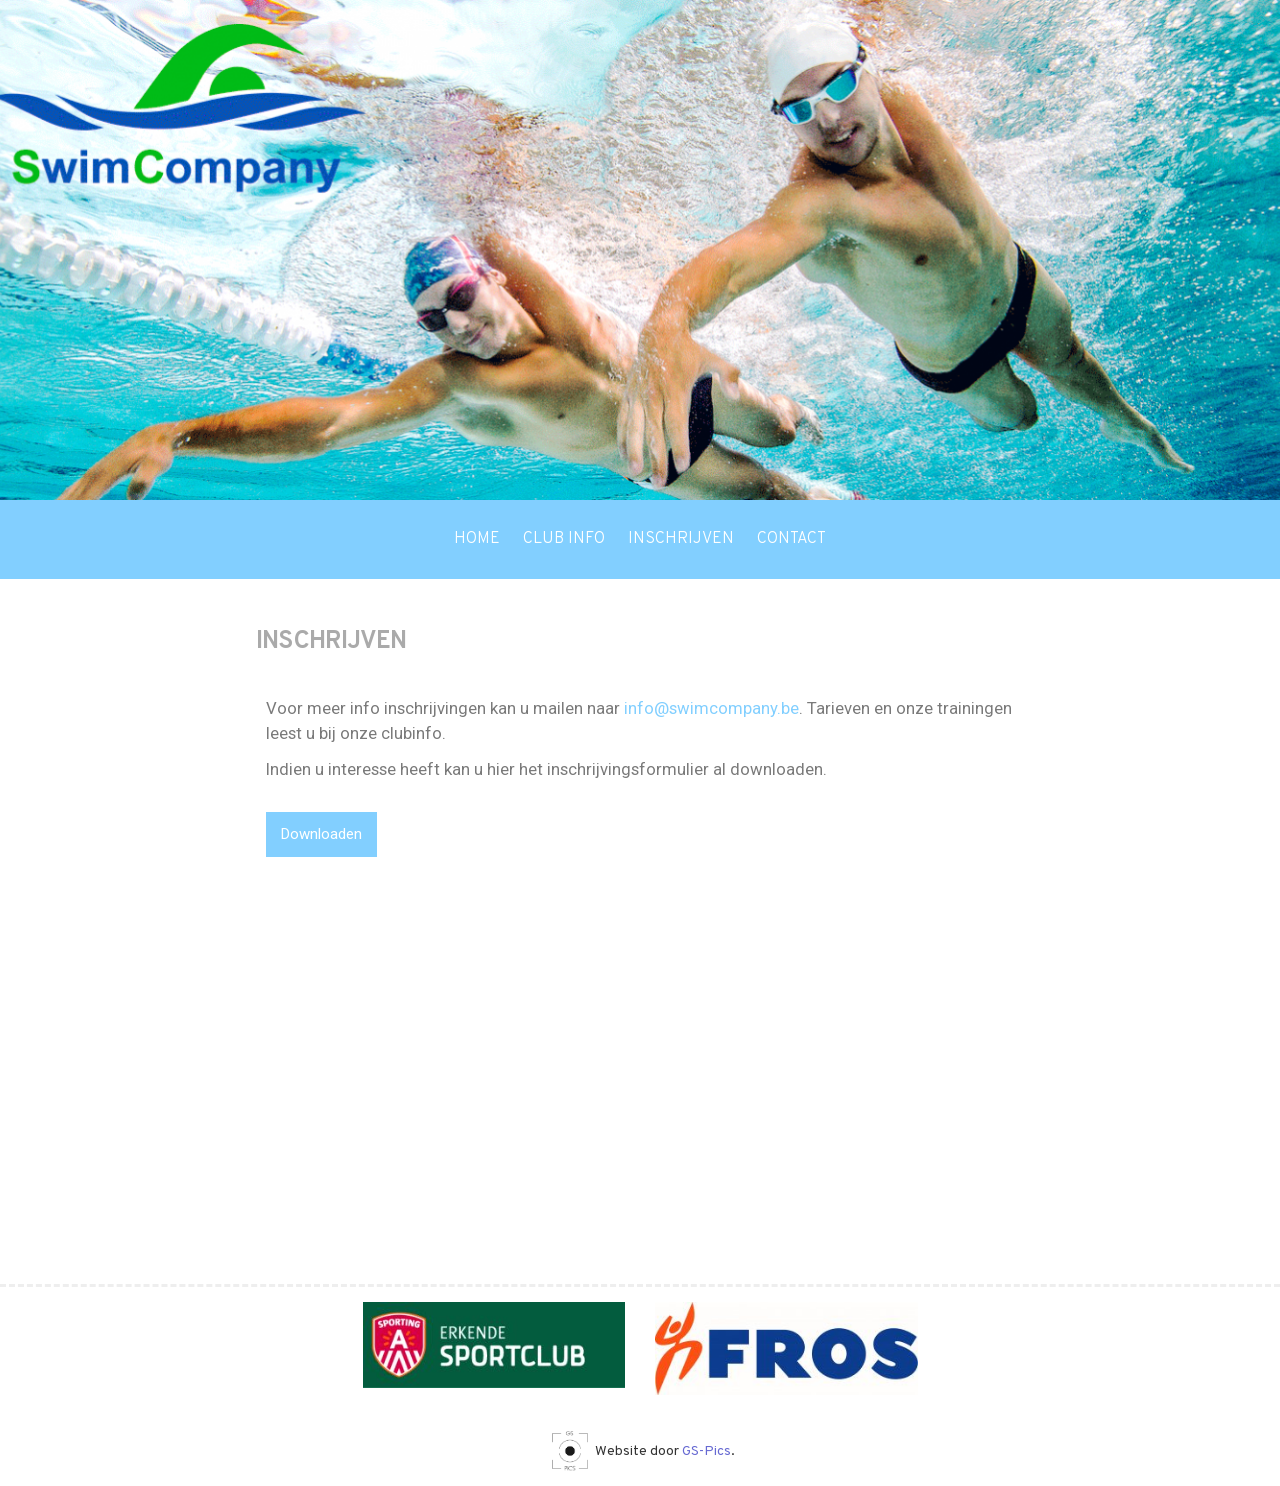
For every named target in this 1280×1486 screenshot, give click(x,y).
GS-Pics (706, 1451)
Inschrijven (681, 539)
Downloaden (321, 834)
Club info (564, 539)
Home (477, 539)
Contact (791, 539)
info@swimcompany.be (711, 708)
